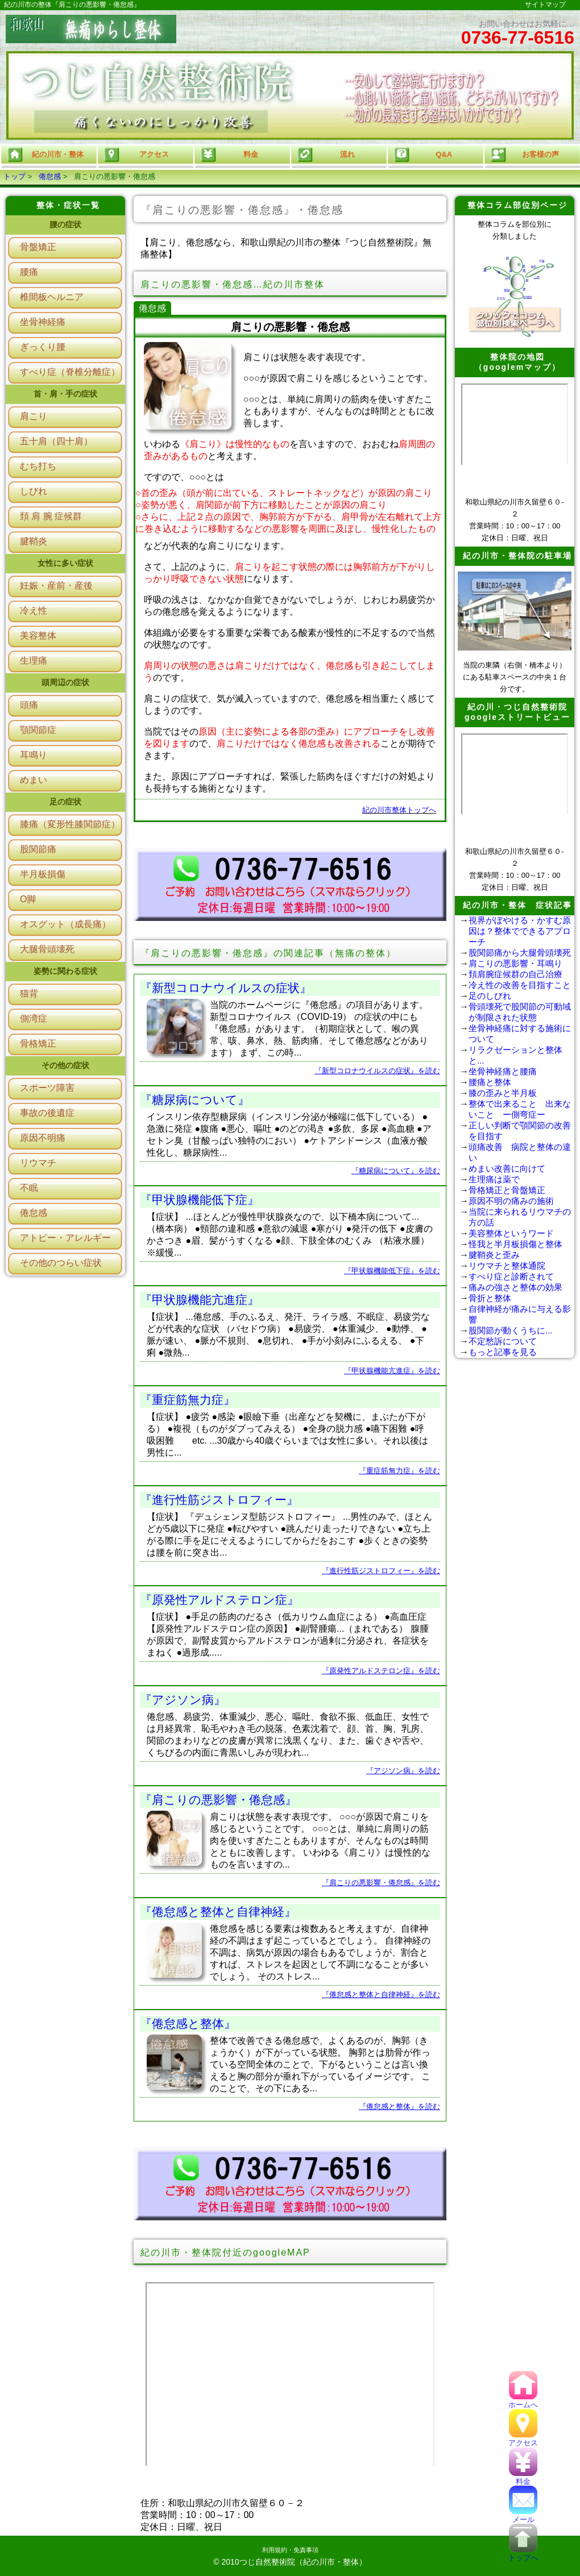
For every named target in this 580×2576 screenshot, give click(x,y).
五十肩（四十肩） (56, 441)
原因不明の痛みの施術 (511, 1201)
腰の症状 (65, 224)
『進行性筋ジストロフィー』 (219, 1499)
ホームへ (523, 2400)
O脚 (28, 899)
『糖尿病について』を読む (395, 1170)
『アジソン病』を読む (403, 1770)
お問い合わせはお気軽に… (517, 33)
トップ (14, 176)
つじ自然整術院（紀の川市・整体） (303, 2561)
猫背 (29, 993)
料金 (523, 2477)
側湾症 (33, 1018)
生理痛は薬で (494, 1179)
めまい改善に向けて (507, 1168)
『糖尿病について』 (195, 1099)
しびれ (33, 491)
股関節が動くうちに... (511, 1330)
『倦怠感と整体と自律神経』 (218, 1911)
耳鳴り (33, 755)
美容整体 (38, 635)
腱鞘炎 (33, 541)
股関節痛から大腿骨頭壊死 (520, 952)
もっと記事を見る (503, 1352)
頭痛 (29, 705)
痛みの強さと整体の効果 (515, 1287)
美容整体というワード (511, 1233)
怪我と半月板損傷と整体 (515, 1244)
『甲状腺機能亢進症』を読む (392, 1370)
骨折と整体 (490, 1298)
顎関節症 (38, 730)
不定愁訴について (503, 1341)
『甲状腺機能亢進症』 (199, 1299)
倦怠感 (50, 176)
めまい (33, 780)
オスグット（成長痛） (65, 924)
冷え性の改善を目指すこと (520, 985)
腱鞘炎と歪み (494, 1255)
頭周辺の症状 (65, 682)
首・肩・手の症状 (65, 393)
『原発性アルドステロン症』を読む (381, 1670)
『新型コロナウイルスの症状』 (226, 987)
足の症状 (65, 801)
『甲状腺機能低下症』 (199, 1199)
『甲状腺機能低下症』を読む (392, 1270)
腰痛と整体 (490, 1082)
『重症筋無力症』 (187, 1399)
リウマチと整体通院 (507, 1265)
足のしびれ (490, 996)
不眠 (29, 1188)
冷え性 (33, 610)
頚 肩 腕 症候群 (51, 516)
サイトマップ (545, 5)
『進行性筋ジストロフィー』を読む (381, 1570)
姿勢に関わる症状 (65, 971)
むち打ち (38, 466)
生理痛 (33, 660)
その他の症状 (65, 1065)
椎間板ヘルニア (52, 297)
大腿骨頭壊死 (47, 949)
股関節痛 (38, 849)
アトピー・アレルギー (65, 1238)
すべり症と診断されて (511, 1276)
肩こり (33, 416)
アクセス (523, 2439)
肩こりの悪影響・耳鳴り (515, 963)
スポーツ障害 (47, 1088)
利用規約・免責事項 (290, 2549)
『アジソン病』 (183, 1699)
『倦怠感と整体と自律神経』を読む (381, 1994)
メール (523, 2515)
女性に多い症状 (65, 563)
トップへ (523, 2553)
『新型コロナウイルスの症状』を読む (377, 1070)
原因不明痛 (42, 1138)
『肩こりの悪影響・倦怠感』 (218, 1799)
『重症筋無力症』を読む (399, 1470)
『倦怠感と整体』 (188, 2023)
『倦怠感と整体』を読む (399, 2106)
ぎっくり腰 (42, 347)
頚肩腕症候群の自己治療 (515, 974)
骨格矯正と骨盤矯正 (507, 1190)
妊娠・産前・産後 (56, 585)
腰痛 (29, 272)
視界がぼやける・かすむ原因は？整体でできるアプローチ (520, 931)
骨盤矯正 (38, 247)
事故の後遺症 (47, 1113)
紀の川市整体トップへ (399, 810)
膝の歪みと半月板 (503, 1093)
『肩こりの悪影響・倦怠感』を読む (381, 1882)
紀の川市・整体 (45, 154)
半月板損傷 (42, 874)
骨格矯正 (38, 1043)
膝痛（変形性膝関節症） (70, 824)
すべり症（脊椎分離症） (70, 372)
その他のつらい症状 (61, 1263)
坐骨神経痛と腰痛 (503, 1071)
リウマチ (38, 1163)
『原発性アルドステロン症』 (219, 1599)
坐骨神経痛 (42, 322)
